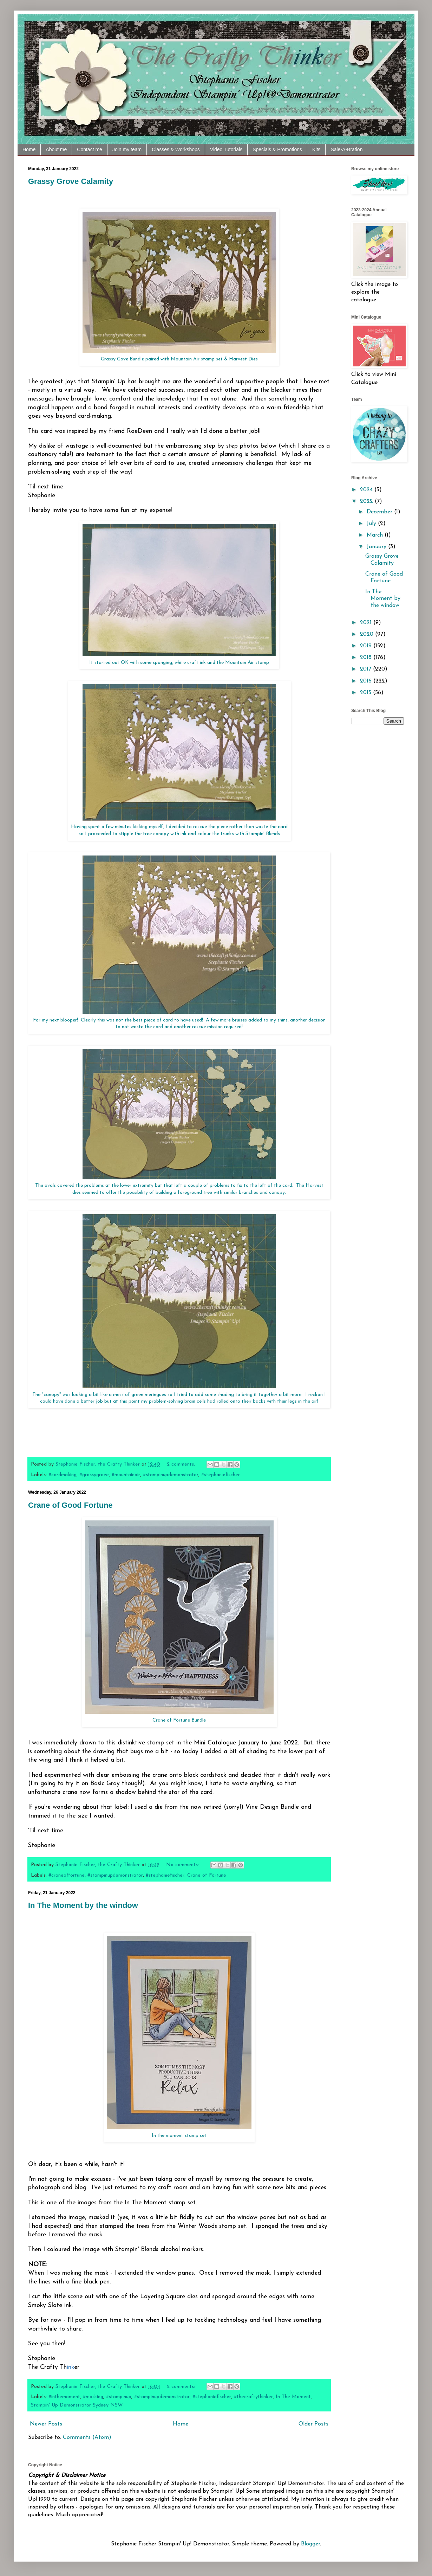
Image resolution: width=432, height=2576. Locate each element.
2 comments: (182, 1464)
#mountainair (126, 1475)
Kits (316, 149)
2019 (366, 646)
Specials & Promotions (277, 149)
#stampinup (118, 2396)
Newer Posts (46, 2424)
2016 (366, 681)
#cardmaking (62, 1475)
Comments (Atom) (87, 2437)
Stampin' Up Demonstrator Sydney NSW (77, 2405)
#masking (93, 2396)
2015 (366, 693)
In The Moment (293, 2396)
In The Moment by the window (83, 1905)
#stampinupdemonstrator (170, 1475)
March (376, 535)
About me (56, 149)
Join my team (127, 149)
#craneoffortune (66, 1875)
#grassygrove (94, 1475)
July (372, 523)
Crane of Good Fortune (70, 1505)
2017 (366, 669)
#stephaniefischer (220, 1475)
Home (28, 149)
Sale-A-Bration (346, 149)
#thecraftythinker (253, 2396)
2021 (366, 623)
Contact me (89, 149)
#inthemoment (64, 2396)
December (380, 512)
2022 (367, 501)
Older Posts (313, 2424)
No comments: (183, 1864)
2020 (367, 634)
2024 (367, 490)
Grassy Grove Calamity (70, 181)
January (377, 547)
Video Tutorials (226, 149)
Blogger (310, 2544)
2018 (366, 657)
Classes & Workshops (176, 149)
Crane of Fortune (206, 1875)
